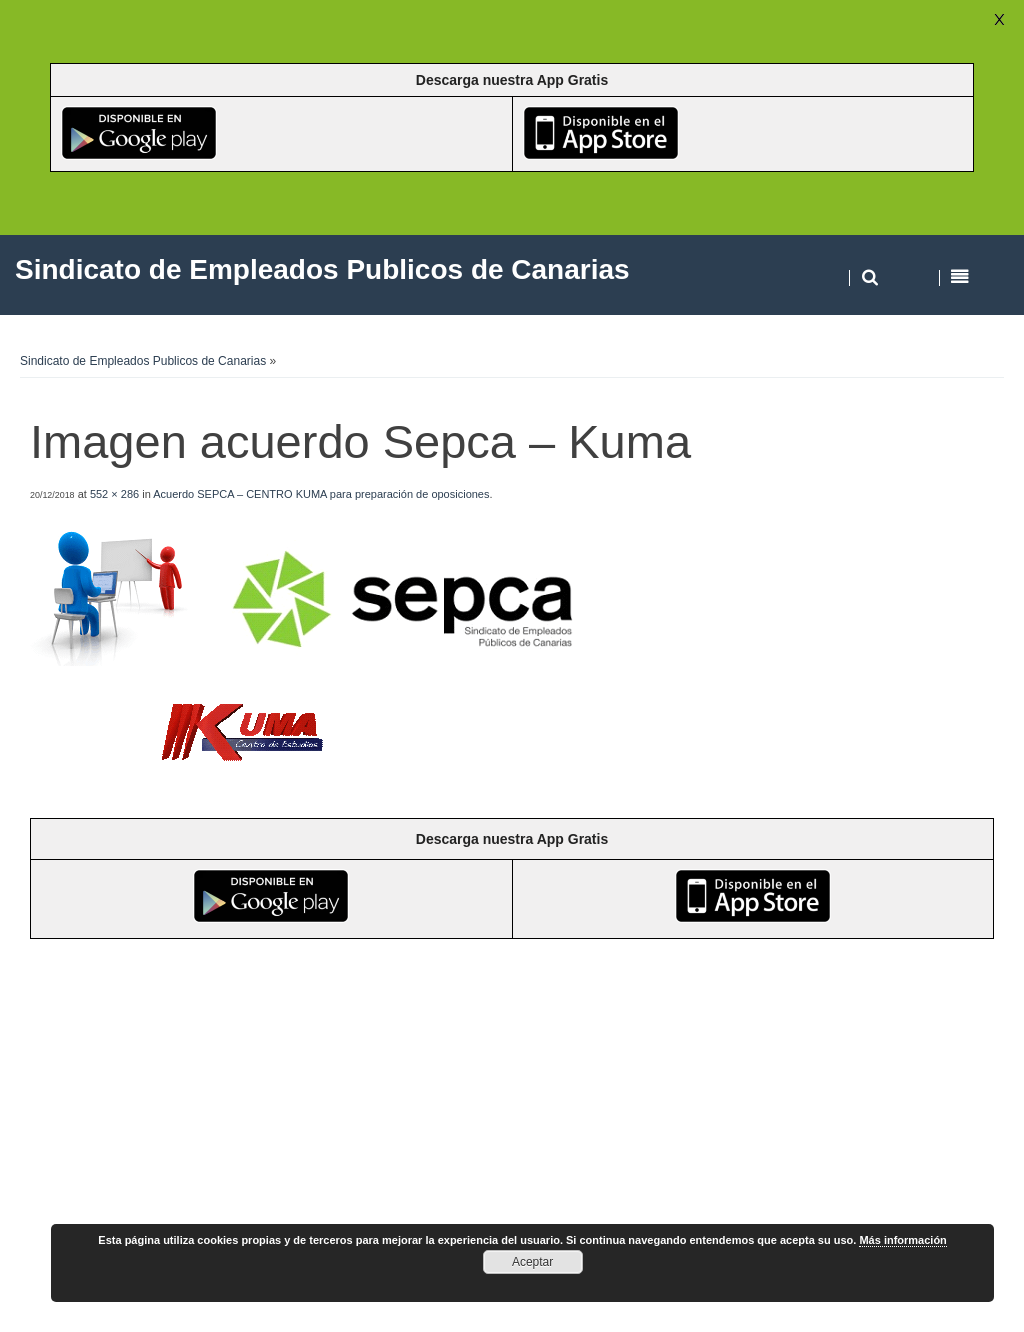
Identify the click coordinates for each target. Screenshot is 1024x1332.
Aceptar (532, 1262)
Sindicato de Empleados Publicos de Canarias (143, 361)
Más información (902, 1240)
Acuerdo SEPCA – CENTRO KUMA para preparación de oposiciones (321, 494)
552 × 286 (114, 494)
